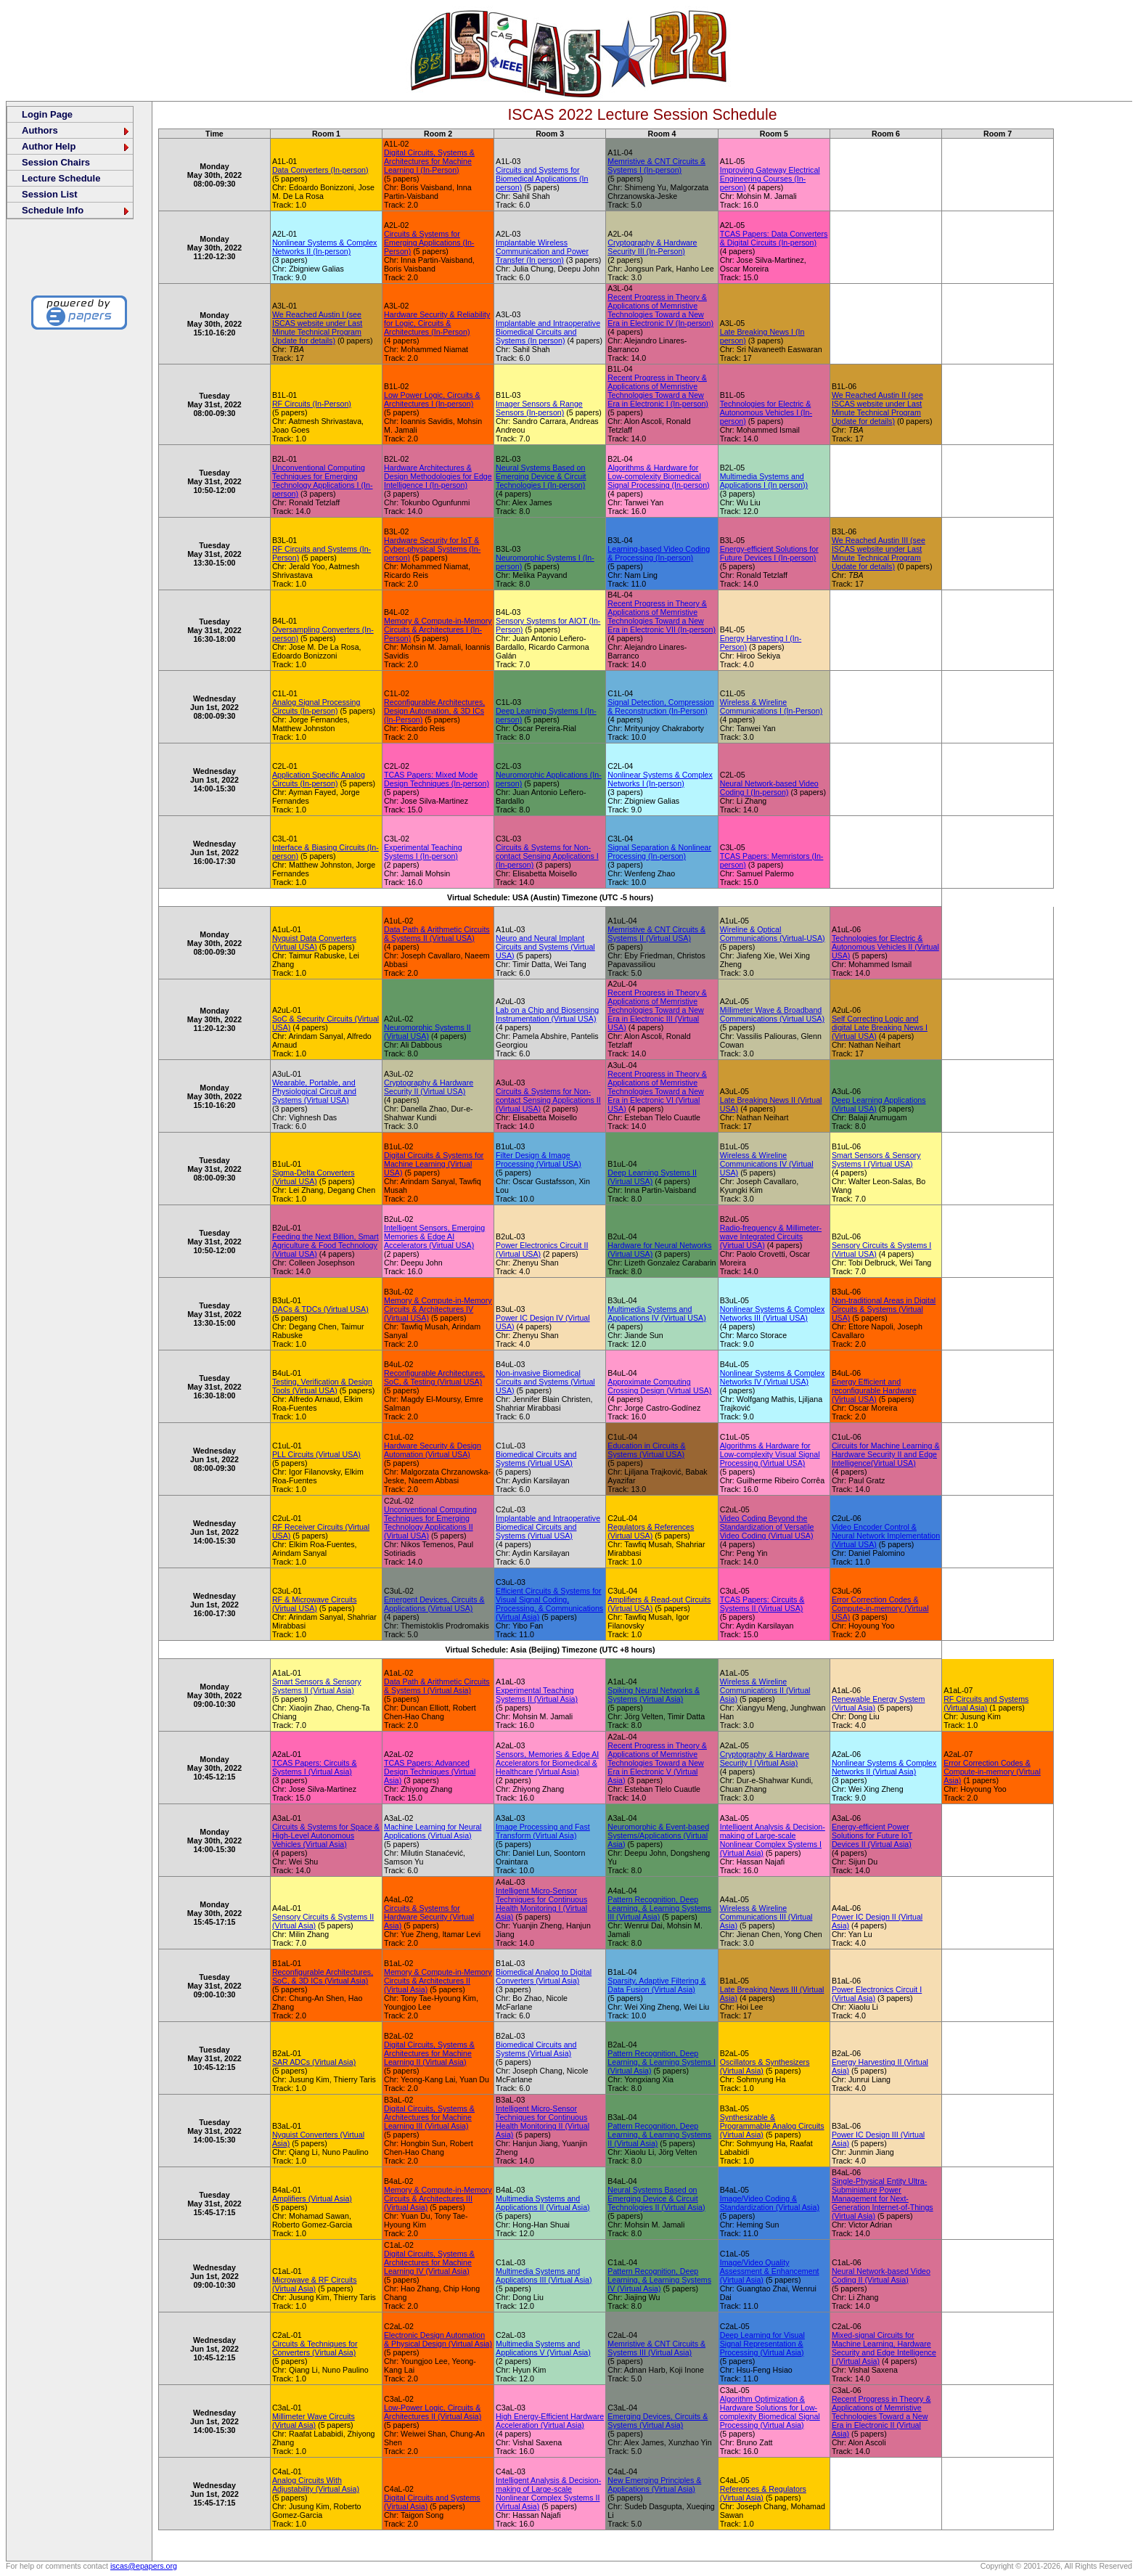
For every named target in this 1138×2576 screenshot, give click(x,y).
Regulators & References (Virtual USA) (650, 1531)
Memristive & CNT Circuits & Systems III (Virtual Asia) (656, 2348)
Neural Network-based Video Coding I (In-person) (769, 787)
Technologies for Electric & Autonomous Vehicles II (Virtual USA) (885, 947)
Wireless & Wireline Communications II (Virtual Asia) (765, 1690)
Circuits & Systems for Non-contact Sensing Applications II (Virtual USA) (548, 1100)
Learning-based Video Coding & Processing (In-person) (658, 553)
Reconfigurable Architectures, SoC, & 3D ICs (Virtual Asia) (322, 1976)
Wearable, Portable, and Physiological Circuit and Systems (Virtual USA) (314, 1091)
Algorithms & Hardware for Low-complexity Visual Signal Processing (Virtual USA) (770, 1454)
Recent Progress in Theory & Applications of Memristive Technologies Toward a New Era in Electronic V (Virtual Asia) (657, 1763)
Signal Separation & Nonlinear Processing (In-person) (659, 851)
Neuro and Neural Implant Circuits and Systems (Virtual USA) (545, 947)
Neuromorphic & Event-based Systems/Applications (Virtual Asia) (658, 1835)
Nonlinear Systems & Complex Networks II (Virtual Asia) (884, 1767)
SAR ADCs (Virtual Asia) (314, 2062)
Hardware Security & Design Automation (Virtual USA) (432, 1450)
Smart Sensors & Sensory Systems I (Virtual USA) (876, 1159)
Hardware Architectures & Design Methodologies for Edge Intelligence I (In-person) (438, 476)
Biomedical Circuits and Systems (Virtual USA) (536, 1458)
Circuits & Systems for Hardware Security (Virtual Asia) (429, 1917)
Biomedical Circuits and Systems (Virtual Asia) (536, 2049)
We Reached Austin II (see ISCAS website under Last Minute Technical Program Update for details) (877, 408)
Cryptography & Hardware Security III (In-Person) (652, 247)
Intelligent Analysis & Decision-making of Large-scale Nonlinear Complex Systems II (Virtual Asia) (548, 2493)
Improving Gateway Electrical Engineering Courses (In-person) (770, 179)
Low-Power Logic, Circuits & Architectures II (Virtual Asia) (432, 2412)
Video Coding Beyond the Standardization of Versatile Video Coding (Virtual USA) (767, 1527)
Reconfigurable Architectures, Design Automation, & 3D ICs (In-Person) (434, 711)
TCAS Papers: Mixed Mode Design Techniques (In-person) (436, 779)
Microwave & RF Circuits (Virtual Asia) (314, 2284)
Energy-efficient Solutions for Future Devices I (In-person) (769, 553)
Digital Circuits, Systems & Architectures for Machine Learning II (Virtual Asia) (429, 2053)
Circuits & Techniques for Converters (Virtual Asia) (315, 2348)
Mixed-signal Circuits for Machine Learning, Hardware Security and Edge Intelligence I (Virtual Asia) (884, 2348)
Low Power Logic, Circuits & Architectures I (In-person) (432, 399)
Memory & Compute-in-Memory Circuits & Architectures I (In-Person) (438, 629)
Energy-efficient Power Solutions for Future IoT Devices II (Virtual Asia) (872, 1835)
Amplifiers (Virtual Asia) (312, 2198)
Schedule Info (76, 210)
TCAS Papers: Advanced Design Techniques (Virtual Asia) (429, 1771)
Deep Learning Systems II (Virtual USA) (652, 1177)
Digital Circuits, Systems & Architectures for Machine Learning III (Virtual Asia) (429, 2117)
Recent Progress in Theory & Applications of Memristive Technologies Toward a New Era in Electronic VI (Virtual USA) (657, 1091)
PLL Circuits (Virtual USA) (316, 1454)
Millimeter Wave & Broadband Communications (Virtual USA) (772, 1014)
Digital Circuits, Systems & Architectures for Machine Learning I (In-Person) (429, 161)
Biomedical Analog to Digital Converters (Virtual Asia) (543, 1976)
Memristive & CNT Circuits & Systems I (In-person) (656, 165)
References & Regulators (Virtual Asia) (763, 2493)
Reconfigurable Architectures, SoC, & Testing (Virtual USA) (434, 1377)
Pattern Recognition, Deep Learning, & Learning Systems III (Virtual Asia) (659, 1908)
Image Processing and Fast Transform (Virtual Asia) (543, 1831)
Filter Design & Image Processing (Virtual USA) (538, 1159)
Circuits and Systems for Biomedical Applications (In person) (542, 179)
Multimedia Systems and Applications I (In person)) (764, 480)
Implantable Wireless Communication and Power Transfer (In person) (542, 251)
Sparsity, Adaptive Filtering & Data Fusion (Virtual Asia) (656, 1985)
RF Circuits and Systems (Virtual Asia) (985, 1703)
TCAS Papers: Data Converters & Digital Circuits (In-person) (774, 238)
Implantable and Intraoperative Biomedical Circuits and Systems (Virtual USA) (548, 1527)
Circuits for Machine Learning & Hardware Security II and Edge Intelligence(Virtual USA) (886, 1454)
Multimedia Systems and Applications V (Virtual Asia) (543, 2348)
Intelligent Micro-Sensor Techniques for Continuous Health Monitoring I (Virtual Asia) (541, 1903)
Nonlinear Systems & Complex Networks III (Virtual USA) (772, 1313)
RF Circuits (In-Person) (311, 403)
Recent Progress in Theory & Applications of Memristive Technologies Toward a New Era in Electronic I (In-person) (657, 390)
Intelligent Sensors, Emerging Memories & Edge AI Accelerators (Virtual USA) (434, 1236)
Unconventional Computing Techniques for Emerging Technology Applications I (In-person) (322, 480)
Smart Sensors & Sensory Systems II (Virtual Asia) (316, 1686)
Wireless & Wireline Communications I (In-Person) (771, 706)
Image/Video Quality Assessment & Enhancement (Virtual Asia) (769, 2271)
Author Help (76, 146)
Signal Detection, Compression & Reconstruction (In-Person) (660, 706)
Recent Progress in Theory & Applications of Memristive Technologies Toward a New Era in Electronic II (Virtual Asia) (881, 2416)
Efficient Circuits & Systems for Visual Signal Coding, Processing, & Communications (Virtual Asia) (549, 1603)
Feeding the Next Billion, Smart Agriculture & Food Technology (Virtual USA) (325, 1245)
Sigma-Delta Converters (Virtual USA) (313, 1177)
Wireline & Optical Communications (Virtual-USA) (772, 933)
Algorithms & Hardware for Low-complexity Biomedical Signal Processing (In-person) (658, 476)
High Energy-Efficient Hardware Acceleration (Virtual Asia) (550, 2420)
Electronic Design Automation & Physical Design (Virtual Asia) (438, 2339)
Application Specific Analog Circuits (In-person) (318, 779)
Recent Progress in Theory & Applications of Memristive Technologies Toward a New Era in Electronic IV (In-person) (660, 310)
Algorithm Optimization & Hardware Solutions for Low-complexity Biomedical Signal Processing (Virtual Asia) (770, 2411)
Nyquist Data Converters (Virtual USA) (314, 942)
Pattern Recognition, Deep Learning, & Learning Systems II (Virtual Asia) (659, 2134)
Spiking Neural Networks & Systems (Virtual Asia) (653, 1694)
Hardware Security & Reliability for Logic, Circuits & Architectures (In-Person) (437, 323)
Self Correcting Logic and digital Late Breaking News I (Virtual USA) (880, 1027)
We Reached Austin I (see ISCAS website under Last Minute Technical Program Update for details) (317, 327)
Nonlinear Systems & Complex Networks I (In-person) (660, 779)
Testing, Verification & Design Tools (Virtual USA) (322, 1386)
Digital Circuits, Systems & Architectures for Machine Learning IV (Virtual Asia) (429, 2262)
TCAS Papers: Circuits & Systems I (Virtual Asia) (314, 1767)
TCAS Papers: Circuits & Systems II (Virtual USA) (762, 1604)
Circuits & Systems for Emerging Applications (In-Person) (429, 242)
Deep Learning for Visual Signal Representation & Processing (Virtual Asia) (762, 2344)
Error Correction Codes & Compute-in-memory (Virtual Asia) (992, 1771)
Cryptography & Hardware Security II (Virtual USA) (428, 1087)
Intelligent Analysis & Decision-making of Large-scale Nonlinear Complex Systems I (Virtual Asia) (772, 1839)
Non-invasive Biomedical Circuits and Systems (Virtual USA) (545, 1382)
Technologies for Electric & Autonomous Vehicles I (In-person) (766, 412)
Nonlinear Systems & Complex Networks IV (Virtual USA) (772, 1377)
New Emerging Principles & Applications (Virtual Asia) (654, 2484)
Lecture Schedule (61, 178)
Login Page (47, 114)
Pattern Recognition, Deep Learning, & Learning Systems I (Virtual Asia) (661, 2062)
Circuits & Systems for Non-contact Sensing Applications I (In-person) (547, 856)
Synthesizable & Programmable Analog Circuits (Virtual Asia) (772, 2126)
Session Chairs (56, 162)
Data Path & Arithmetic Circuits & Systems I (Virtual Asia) (437, 1686)
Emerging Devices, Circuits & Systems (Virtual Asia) (657, 2420)
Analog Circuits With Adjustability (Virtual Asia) (315, 2484)
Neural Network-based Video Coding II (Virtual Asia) (881, 2275)
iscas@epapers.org (143, 2565)
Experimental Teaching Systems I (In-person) (423, 851)
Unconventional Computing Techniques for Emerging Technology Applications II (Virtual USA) (430, 1522)
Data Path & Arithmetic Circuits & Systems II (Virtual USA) (437, 933)
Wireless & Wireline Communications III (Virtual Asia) (766, 1917)
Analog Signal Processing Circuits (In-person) (316, 706)
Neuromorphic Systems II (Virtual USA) (427, 1031)
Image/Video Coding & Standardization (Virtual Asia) (769, 2203)
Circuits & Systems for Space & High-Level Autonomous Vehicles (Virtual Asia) (326, 1835)
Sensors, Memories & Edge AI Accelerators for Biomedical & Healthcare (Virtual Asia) (547, 1763)
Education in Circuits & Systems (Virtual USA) (646, 1450)
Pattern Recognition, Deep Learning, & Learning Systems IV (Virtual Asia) (659, 2280)
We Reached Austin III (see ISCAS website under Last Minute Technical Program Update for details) (878, 553)
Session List (50, 194)
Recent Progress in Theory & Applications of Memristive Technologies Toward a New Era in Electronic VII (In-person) (661, 616)
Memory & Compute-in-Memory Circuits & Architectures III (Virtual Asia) (438, 2198)
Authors (76, 130)
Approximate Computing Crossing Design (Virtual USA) (659, 1386)
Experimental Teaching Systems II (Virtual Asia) (537, 1694)
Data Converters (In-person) (320, 170)
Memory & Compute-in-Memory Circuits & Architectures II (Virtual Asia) (438, 1981)
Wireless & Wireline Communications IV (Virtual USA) (767, 1164)
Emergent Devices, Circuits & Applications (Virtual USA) (434, 1604)
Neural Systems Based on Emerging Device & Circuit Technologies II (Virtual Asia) (656, 2198)
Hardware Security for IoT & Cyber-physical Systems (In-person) (432, 549)
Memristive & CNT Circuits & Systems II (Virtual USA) (656, 933)
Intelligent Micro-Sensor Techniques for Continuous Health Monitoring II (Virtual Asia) (542, 2121)
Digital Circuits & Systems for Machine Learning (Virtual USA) (433, 1164)
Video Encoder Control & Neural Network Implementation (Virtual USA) (886, 1536)
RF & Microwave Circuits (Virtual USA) (314, 1604)
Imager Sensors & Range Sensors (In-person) (539, 408)
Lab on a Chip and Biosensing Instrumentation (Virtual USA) (547, 1014)
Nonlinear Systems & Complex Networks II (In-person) (324, 247)
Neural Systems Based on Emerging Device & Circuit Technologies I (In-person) (541, 476)
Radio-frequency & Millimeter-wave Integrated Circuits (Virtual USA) (771, 1236)
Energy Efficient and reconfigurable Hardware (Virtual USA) (874, 1390)
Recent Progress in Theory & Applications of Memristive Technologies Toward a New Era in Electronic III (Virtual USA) (657, 1010)
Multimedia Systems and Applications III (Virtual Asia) (543, 2275)
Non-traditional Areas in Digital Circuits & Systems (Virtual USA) (884, 1309)
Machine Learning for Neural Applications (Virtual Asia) (432, 1831)
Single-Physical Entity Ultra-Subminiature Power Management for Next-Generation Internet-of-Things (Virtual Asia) (882, 2198)
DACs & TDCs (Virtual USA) (320, 1309)
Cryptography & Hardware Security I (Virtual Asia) (764, 1758)
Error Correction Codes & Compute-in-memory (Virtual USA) (880, 1608)
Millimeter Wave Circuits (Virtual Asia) (313, 2420)
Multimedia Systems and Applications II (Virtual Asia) (543, 2203)
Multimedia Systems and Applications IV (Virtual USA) (656, 1313)
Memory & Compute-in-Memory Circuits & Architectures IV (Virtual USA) (438, 1309)
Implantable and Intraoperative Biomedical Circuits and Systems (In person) (548, 332)
